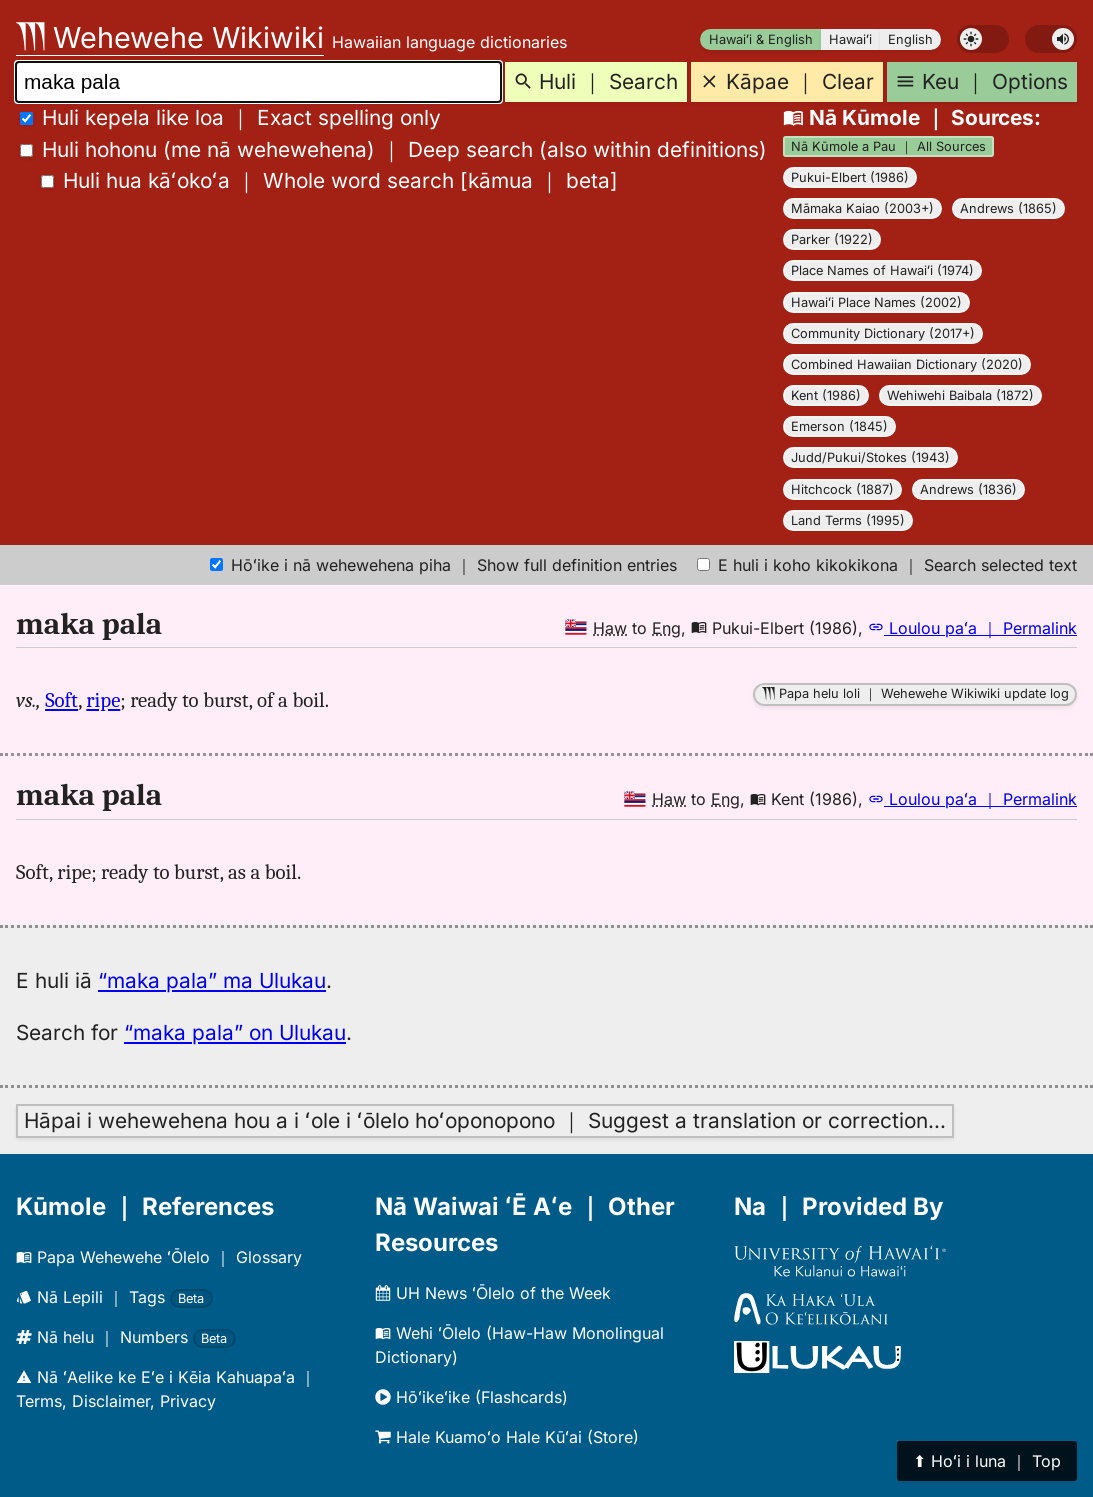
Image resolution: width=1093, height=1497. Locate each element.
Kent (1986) (826, 395)
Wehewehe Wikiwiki (170, 37)
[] (329, 180)
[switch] (983, 39)
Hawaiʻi (850, 39)
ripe (103, 700)
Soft (61, 700)
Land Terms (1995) (848, 520)
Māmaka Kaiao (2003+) (862, 208)
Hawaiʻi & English (761, 39)
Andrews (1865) (1008, 208)
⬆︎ (987, 1461)
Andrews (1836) (968, 489)
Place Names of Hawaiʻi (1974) (882, 270)
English (910, 39)
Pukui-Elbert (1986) (850, 177)
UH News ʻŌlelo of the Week (493, 1293)
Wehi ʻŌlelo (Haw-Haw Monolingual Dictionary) (519, 1345)
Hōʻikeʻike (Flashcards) (471, 1397)
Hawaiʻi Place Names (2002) (876, 302)
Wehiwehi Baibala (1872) (960, 395)
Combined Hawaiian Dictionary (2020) (907, 364)
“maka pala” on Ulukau (235, 1032)
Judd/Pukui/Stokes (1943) (870, 457)
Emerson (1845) (839, 426)
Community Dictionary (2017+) (883, 333)
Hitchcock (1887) (842, 489)
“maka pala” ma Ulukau (212, 980)
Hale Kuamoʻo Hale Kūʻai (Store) (507, 1437)
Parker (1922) (832, 239)
